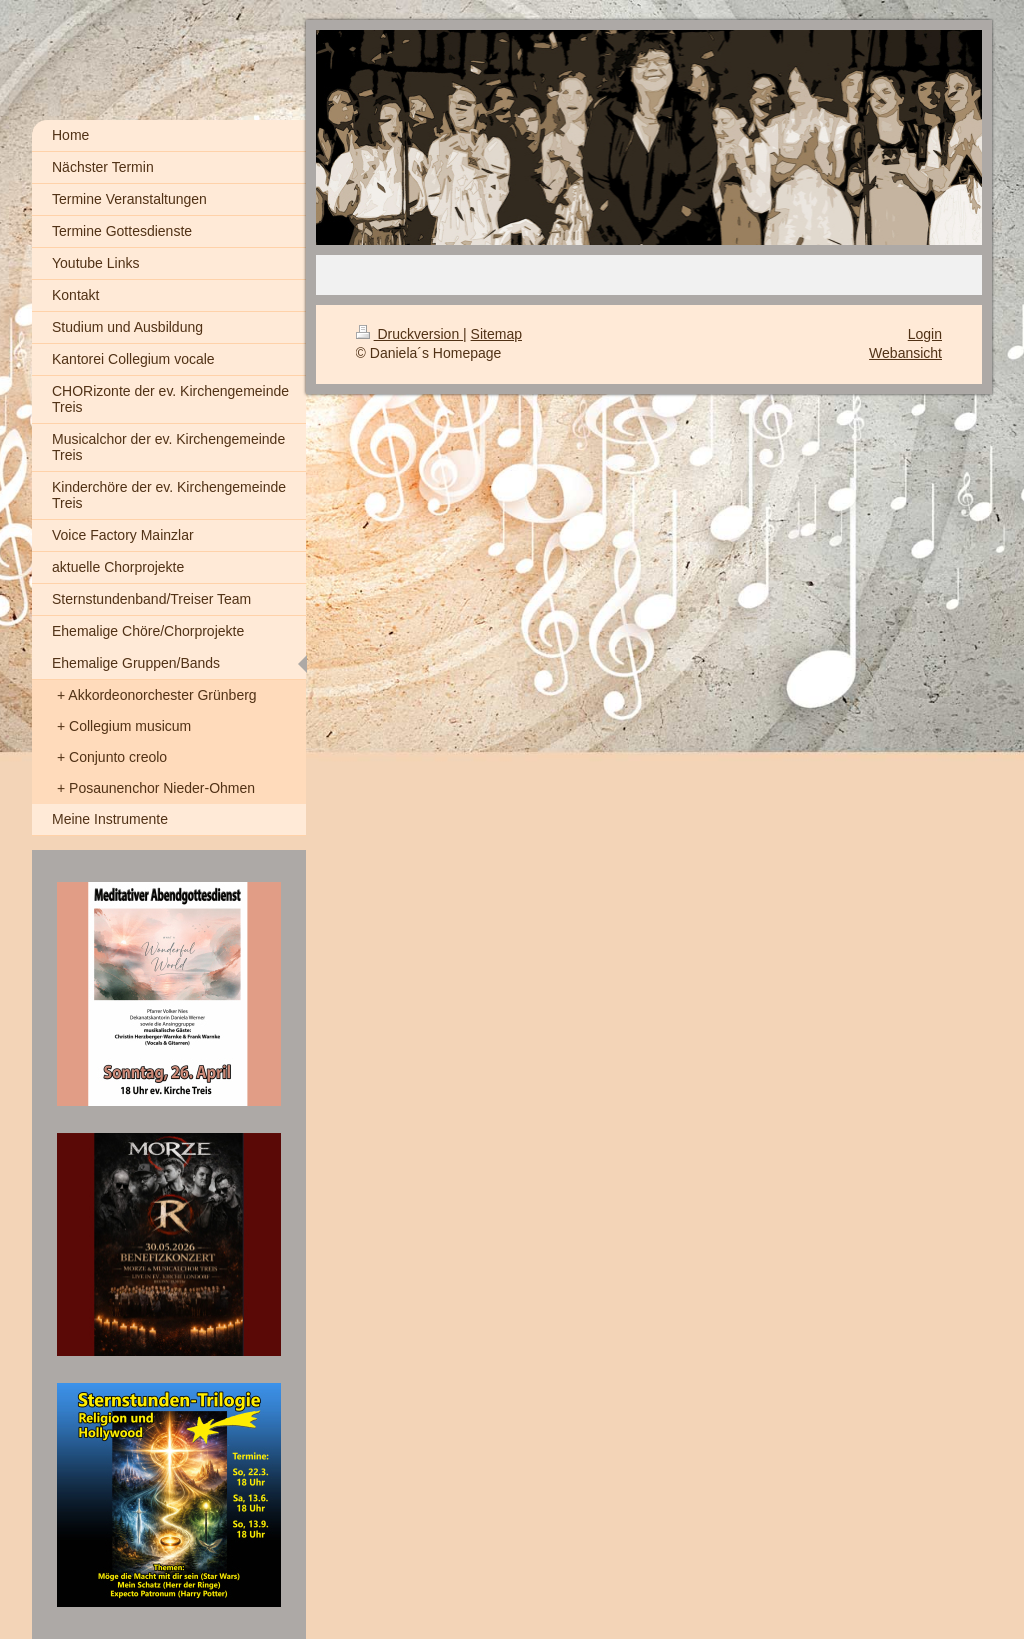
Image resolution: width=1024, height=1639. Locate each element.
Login (925, 334)
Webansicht (905, 353)
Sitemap (496, 334)
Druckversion (409, 334)
